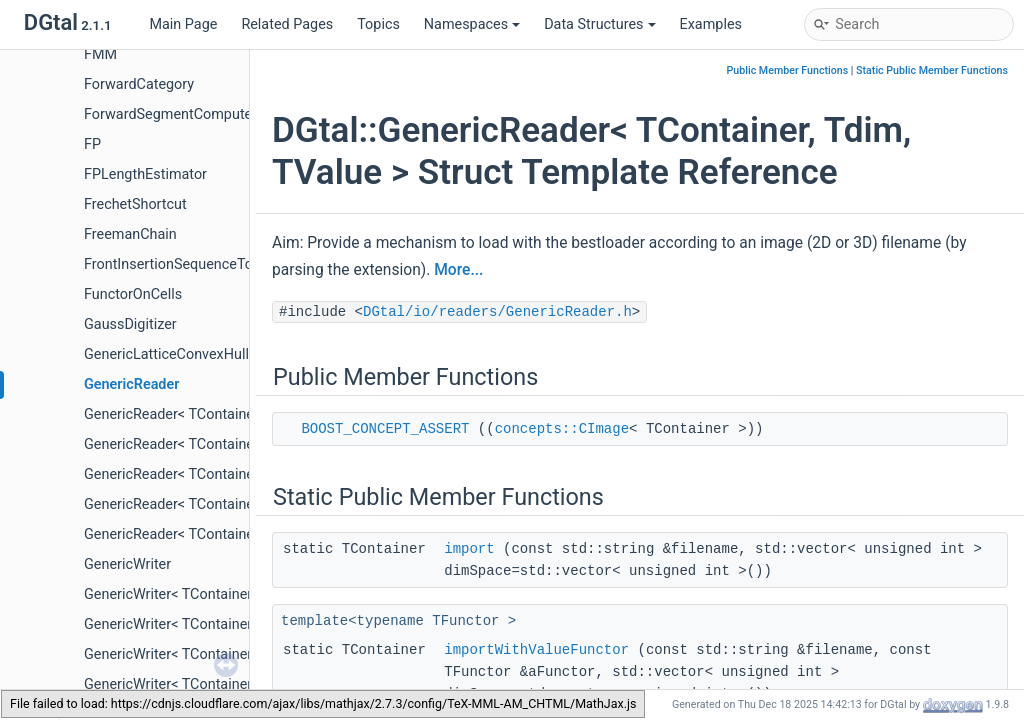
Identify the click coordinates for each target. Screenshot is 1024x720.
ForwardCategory (139, 84)
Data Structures (599, 24)
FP (92, 144)
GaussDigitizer (130, 324)
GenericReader (131, 384)
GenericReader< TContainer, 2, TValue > (209, 444)
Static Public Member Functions (932, 70)
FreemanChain (130, 234)
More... (458, 270)
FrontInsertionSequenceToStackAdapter (212, 264)
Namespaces (472, 24)
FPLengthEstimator (145, 174)
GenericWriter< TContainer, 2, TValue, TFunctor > (237, 624)
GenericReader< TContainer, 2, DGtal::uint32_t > (234, 414)
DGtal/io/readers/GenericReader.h (497, 312)
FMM (100, 54)
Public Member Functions (788, 70)
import (469, 549)
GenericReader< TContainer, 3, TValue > (209, 534)
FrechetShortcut (135, 204)
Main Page (183, 24)
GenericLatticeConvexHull (166, 354)
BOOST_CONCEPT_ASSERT (385, 429)
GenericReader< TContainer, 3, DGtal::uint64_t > (234, 504)
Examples (711, 24)
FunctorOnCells (133, 294)
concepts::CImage (562, 429)
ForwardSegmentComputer (170, 114)
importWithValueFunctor (536, 650)
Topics (378, 24)
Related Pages (287, 24)
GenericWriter (127, 564)
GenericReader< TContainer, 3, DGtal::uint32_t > (234, 474)
